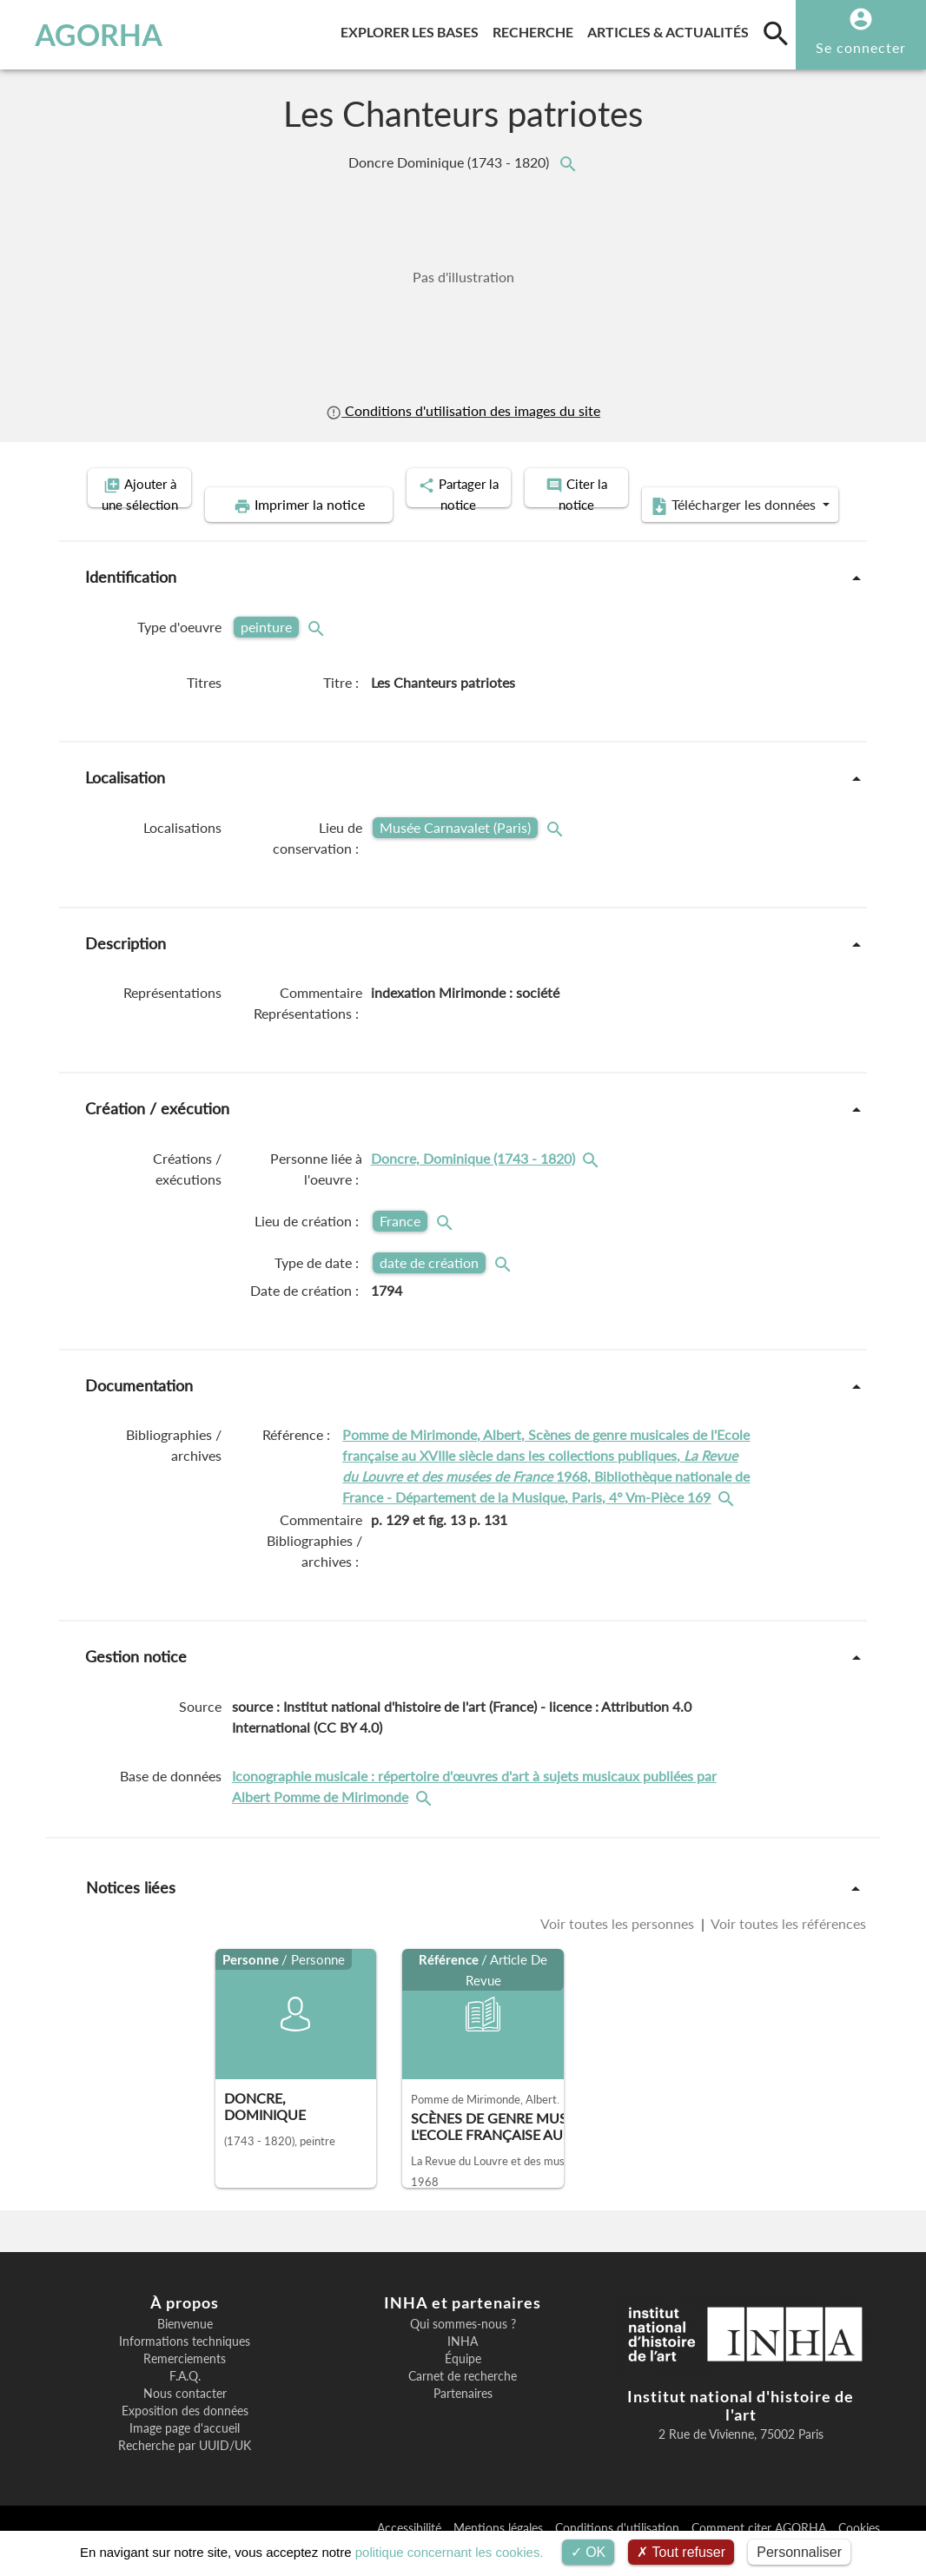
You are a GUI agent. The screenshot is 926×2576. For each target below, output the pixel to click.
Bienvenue (185, 2350)
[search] (776, 33)
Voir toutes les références (787, 1949)
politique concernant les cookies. (449, 2552)
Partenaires (463, 2419)
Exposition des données (185, 2437)
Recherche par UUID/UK (184, 2471)
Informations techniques (184, 2367)
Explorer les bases (413, 29)
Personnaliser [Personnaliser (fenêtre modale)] (799, 2552)
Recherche (536, 29)
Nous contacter (185, 2419)
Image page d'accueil (184, 2454)
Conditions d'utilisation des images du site (463, 411)
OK (588, 2552)
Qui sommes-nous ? (463, 2350)
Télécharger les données (659, 531)
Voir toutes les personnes (619, 1949)
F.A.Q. (185, 2402)
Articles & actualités (671, 29)
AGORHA (91, 34)
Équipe (463, 2385)
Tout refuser (681, 2552)
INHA (462, 2367)
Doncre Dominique (450, 162)
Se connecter (861, 47)
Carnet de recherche (462, 2402)
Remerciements (184, 2385)
